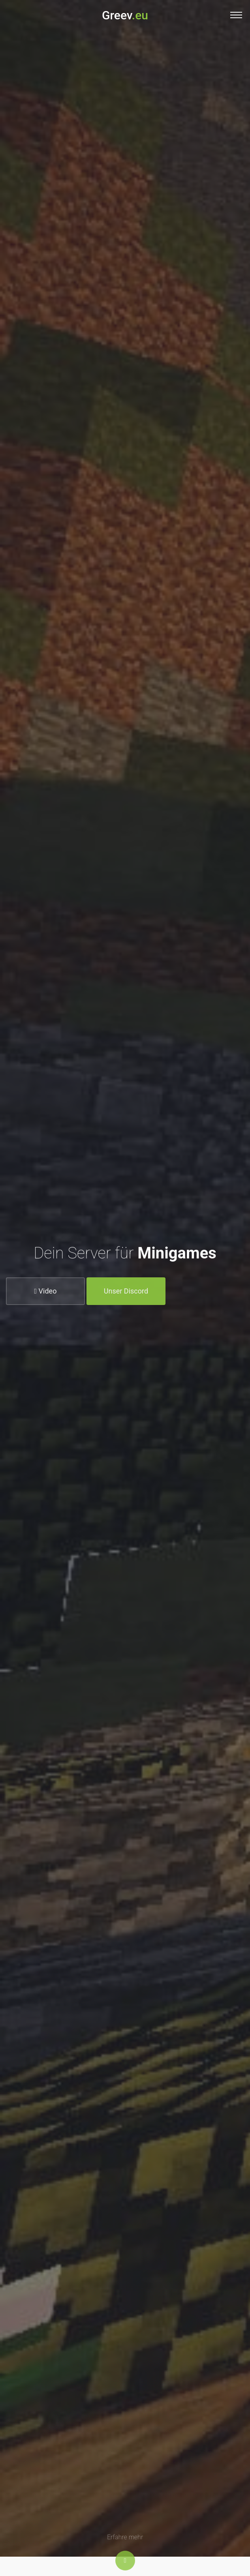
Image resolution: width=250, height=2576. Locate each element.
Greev (125, 15)
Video (45, 1294)
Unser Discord (126, 1294)
